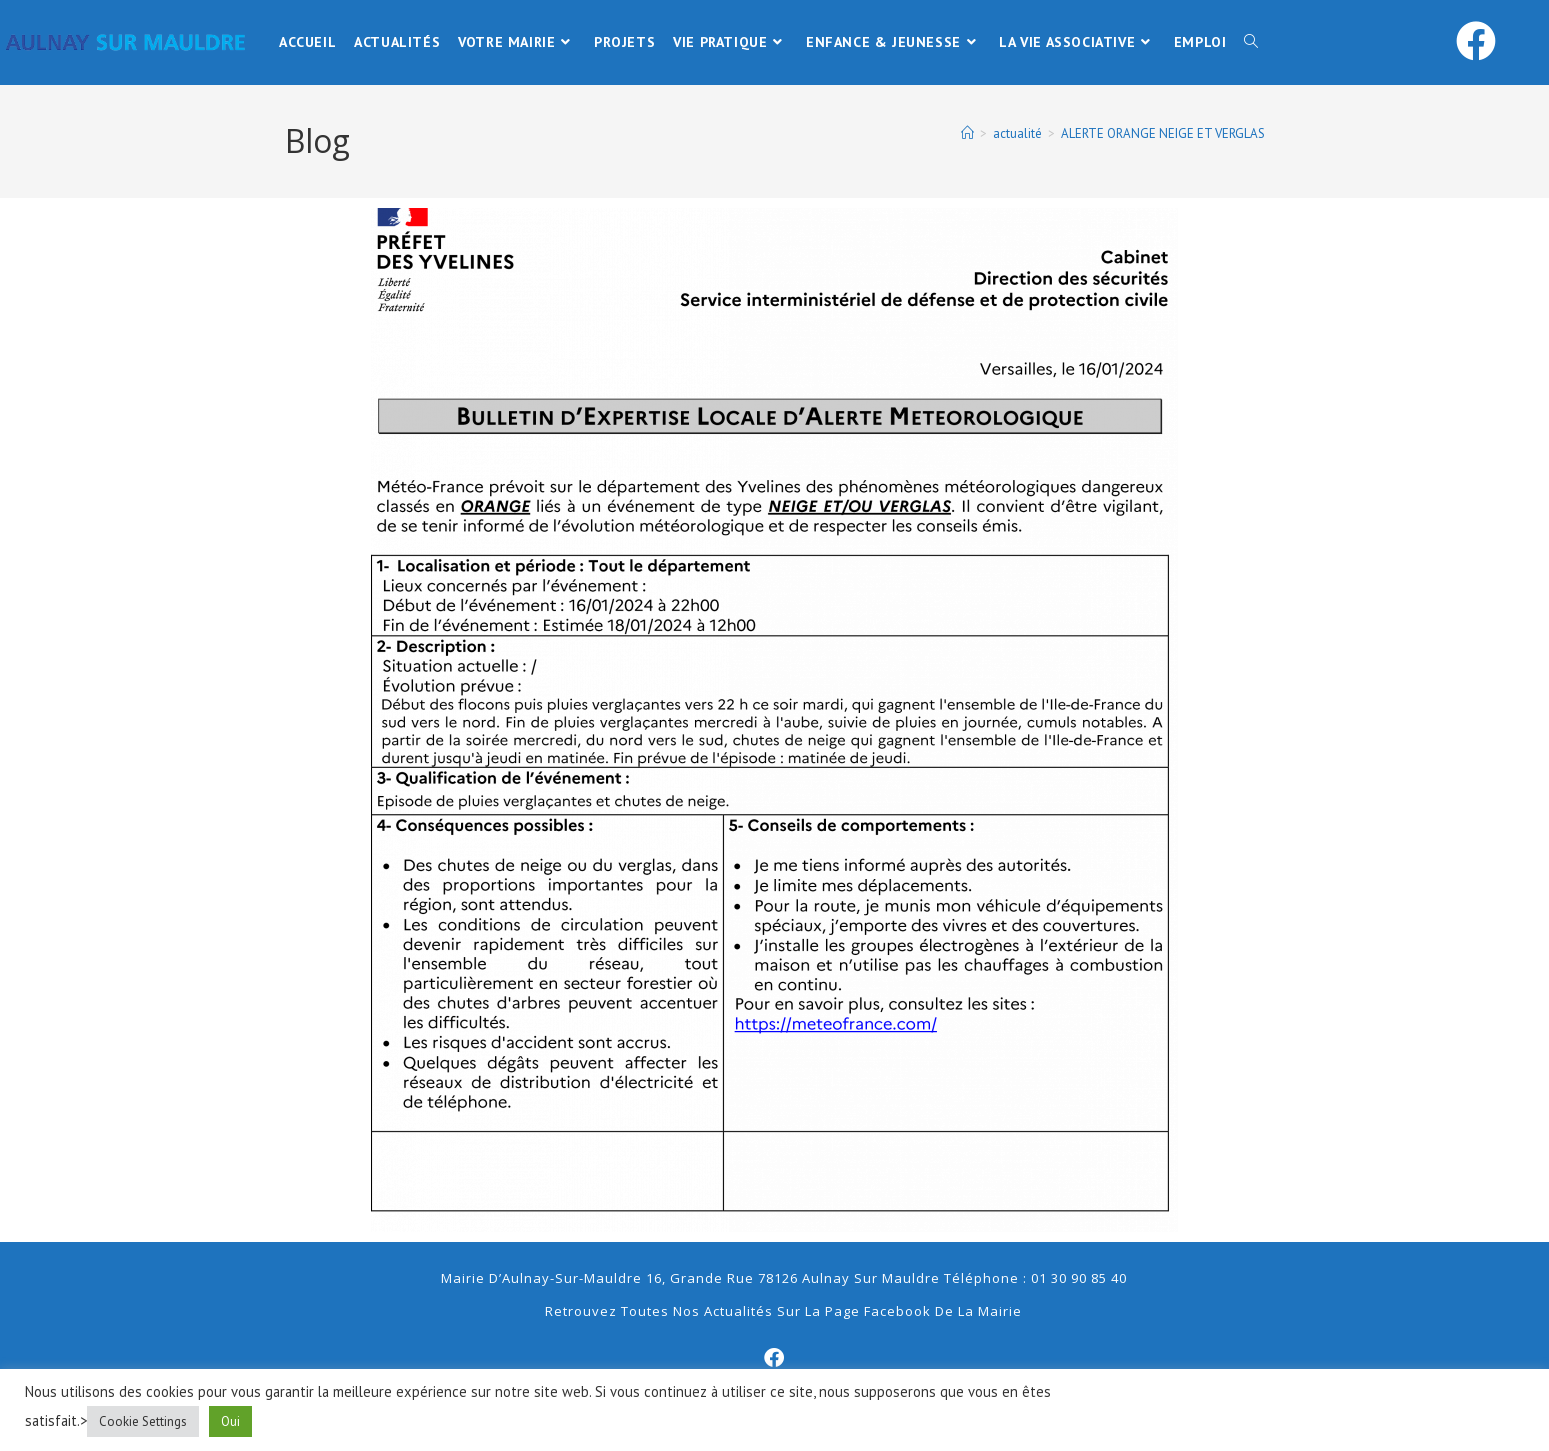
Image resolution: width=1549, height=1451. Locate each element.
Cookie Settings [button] (143, 1421)
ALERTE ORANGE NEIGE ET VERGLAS (1163, 133)
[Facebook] (775, 1358)
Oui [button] (230, 1421)
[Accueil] (967, 133)
